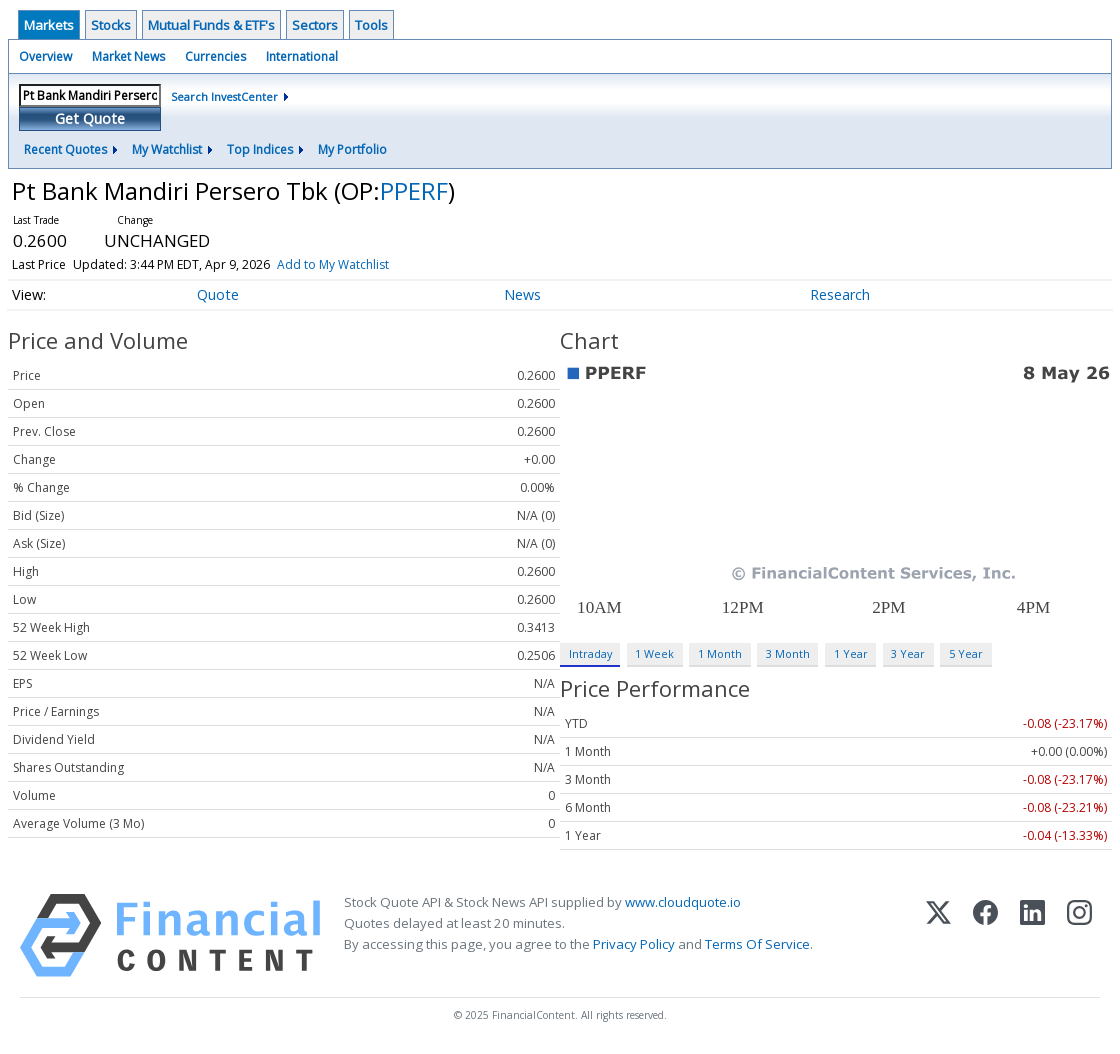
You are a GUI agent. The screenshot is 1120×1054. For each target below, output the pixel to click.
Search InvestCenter (224, 96)
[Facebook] (985, 935)
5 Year (966, 653)
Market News (128, 56)
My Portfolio (352, 149)
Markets (49, 25)
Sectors (315, 25)
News (522, 294)
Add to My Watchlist (333, 264)
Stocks (111, 25)
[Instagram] (1079, 935)
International (302, 56)
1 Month (720, 653)
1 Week (654, 653)
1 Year (851, 653)
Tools (371, 25)
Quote (218, 294)
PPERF (414, 190)
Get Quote (90, 118)
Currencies (215, 56)
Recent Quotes (65, 149)
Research (840, 294)
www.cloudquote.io (683, 902)
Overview (45, 56)
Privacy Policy (634, 944)
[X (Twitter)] (938, 935)
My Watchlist (167, 149)
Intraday (590, 653)
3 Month (788, 653)
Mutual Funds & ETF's (211, 25)
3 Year (908, 653)
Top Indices (260, 149)
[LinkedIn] (1032, 935)
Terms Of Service (757, 944)
